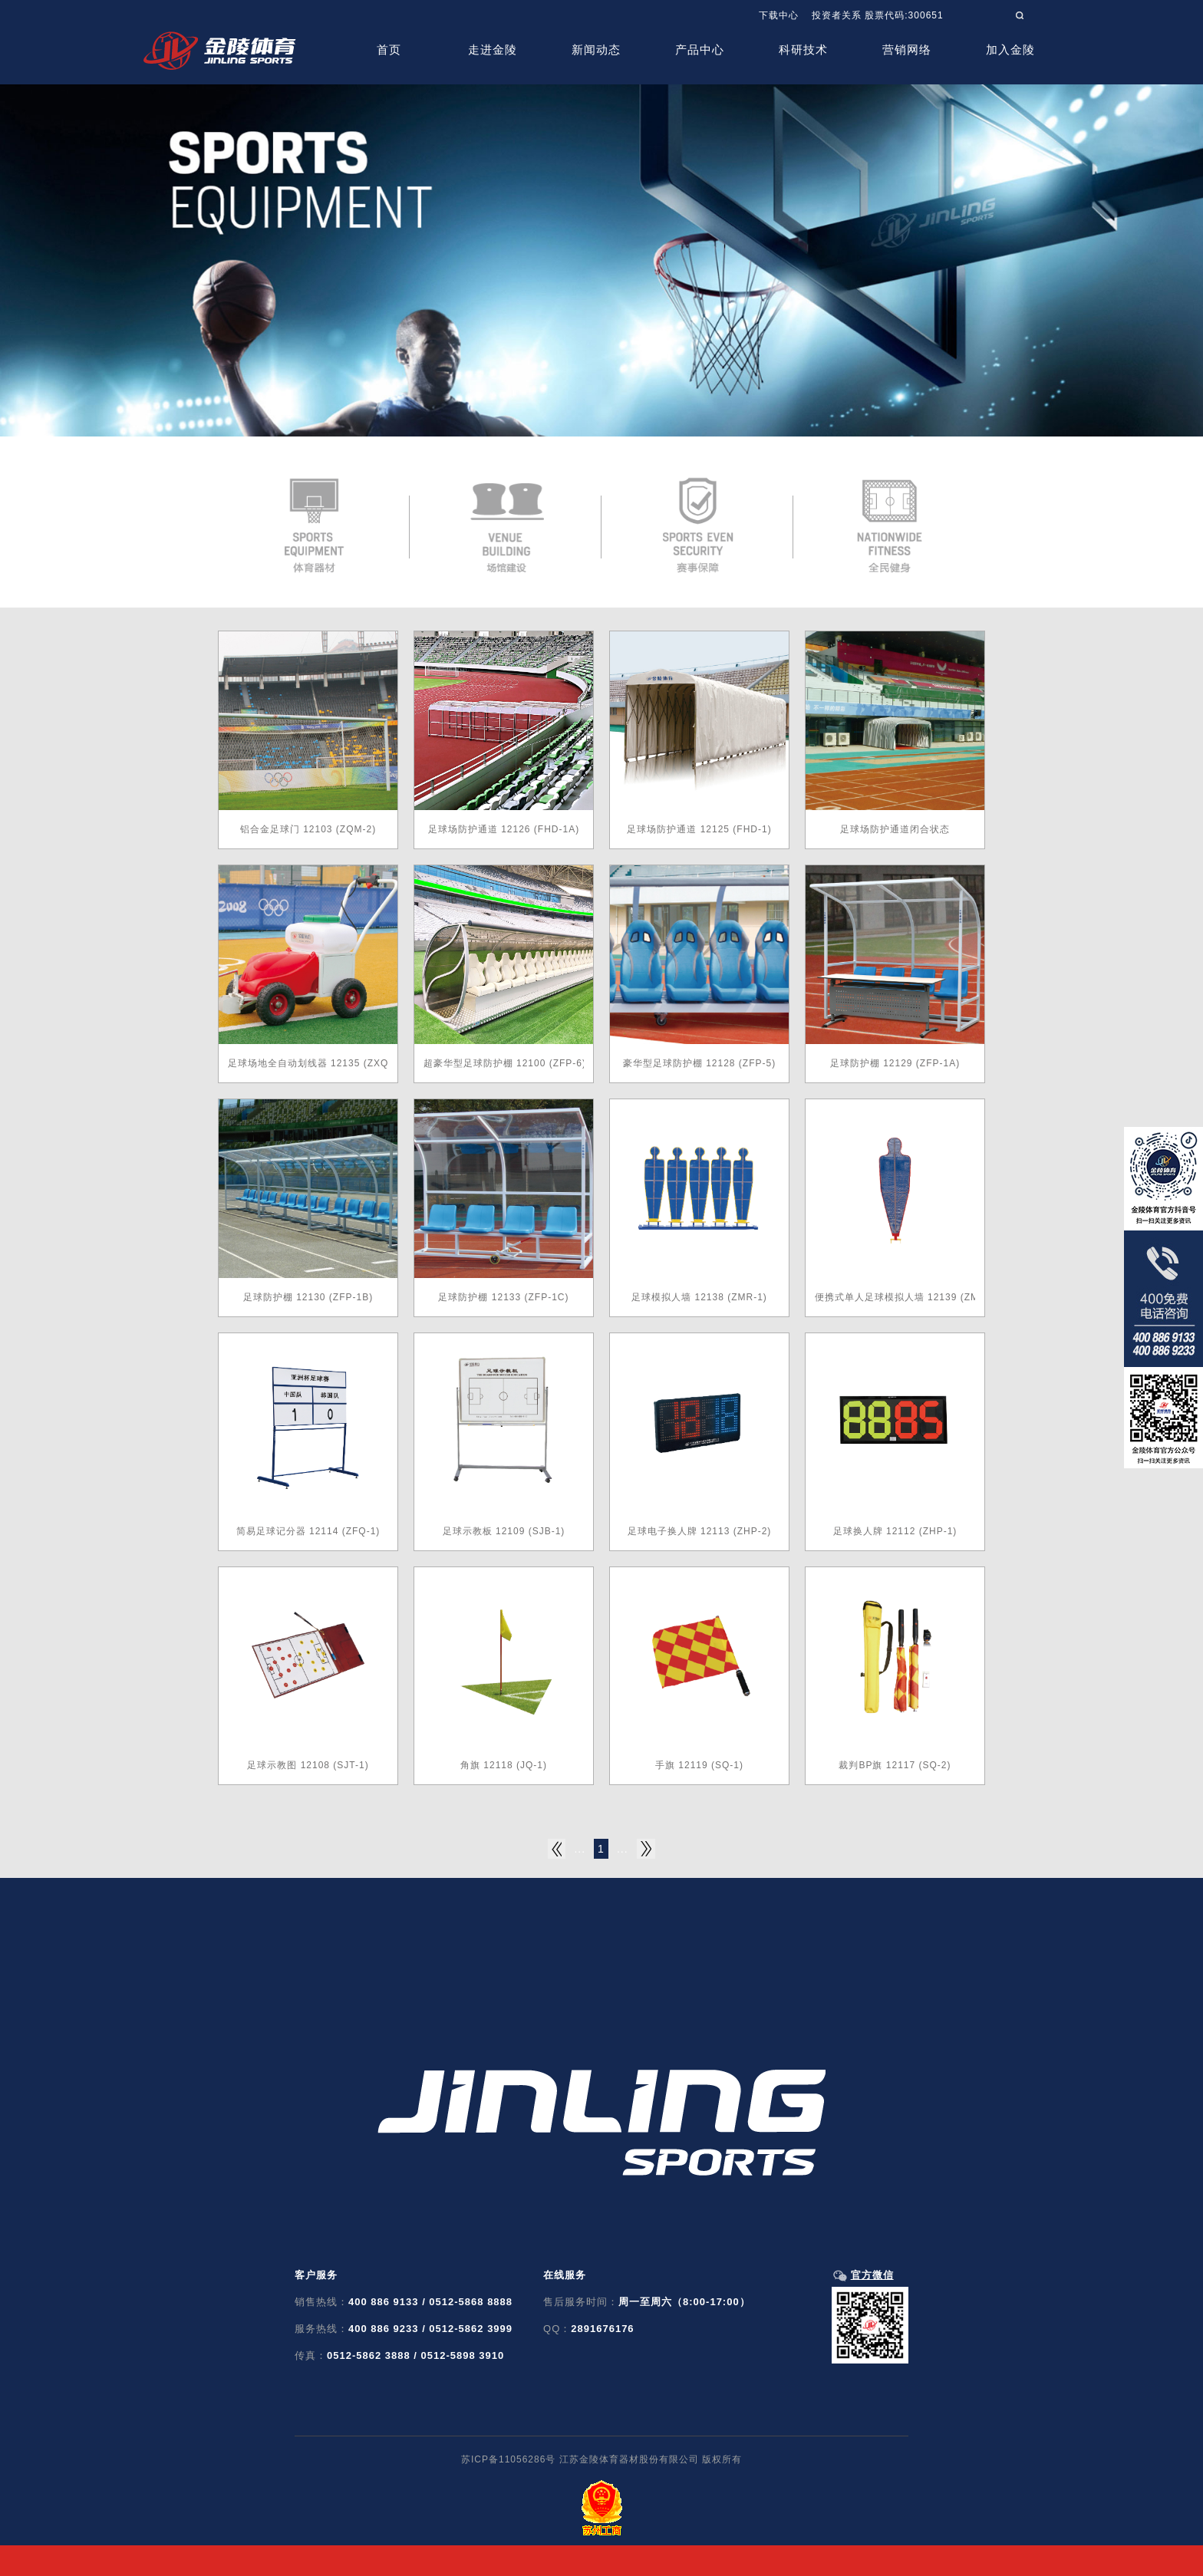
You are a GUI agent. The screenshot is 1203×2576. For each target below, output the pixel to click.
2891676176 (602, 2328)
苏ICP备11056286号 (508, 2459)
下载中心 (779, 15)
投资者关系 (837, 15)
